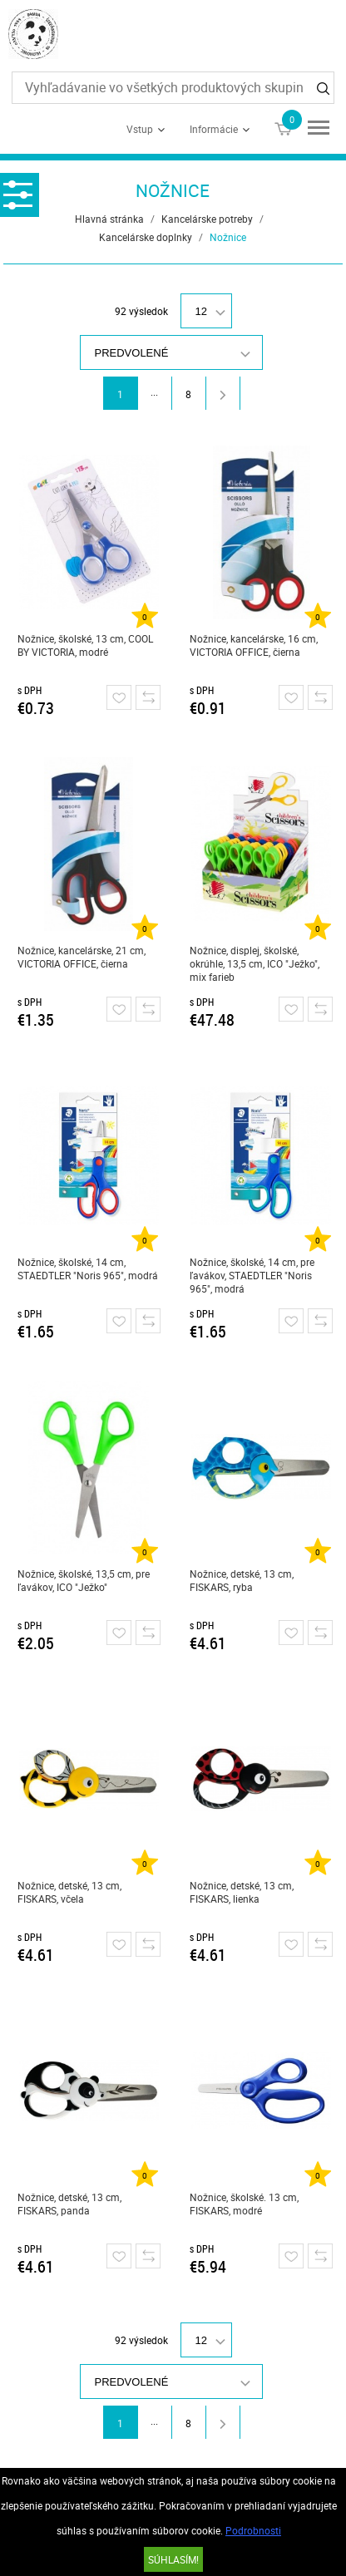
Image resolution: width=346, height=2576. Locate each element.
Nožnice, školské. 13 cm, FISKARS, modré (244, 2203)
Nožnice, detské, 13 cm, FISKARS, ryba (242, 1580)
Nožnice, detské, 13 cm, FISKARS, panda (69, 2203)
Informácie (214, 128)
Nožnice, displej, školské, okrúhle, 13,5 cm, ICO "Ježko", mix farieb (254, 963)
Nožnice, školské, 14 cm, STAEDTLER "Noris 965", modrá (87, 1268)
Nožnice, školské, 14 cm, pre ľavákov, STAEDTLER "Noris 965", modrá (252, 1275)
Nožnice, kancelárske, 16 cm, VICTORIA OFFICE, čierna (254, 645)
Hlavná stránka (109, 218)
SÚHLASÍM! (173, 2559)
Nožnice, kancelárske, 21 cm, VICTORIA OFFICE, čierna (81, 956)
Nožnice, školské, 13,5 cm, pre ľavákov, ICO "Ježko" (83, 1580)
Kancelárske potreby (207, 218)
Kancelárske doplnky (145, 237)
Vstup (139, 128)
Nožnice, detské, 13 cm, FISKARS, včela (69, 1892)
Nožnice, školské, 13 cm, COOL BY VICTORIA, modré (85, 645)
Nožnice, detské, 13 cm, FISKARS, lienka (242, 1892)
